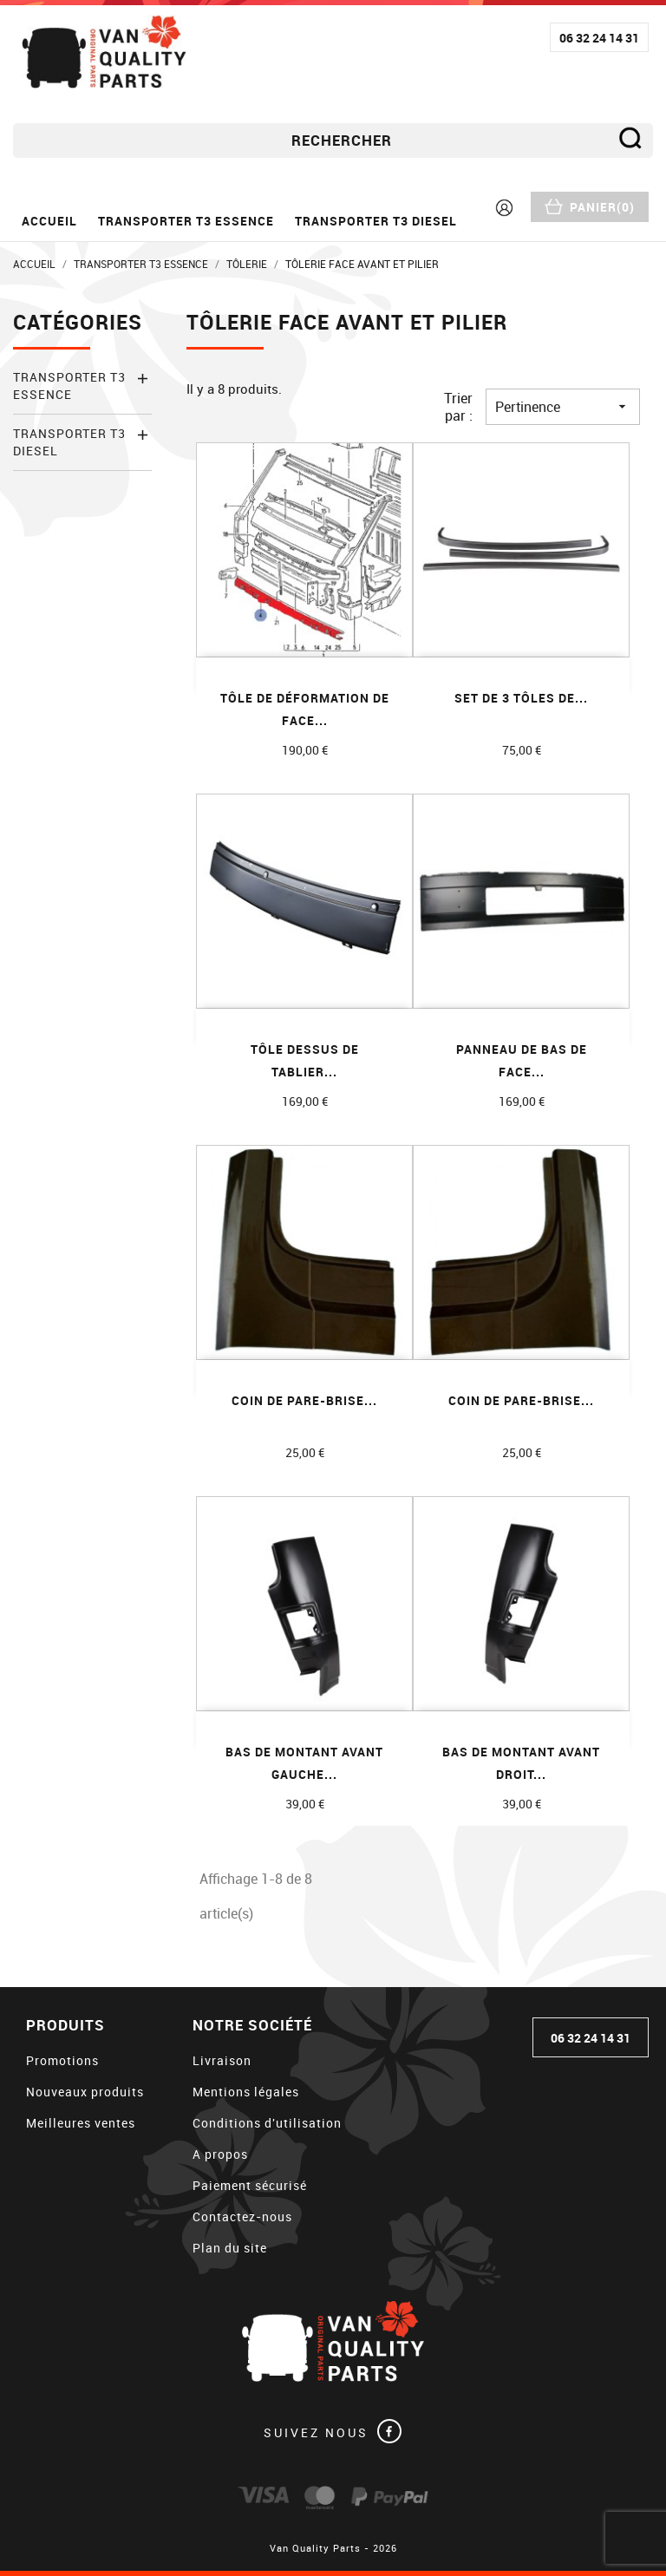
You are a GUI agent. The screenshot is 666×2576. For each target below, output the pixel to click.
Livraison (222, 2060)
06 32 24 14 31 (599, 37)
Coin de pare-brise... (304, 1400)
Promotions (62, 2060)
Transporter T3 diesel (376, 220)
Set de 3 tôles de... (521, 698)
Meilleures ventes (80, 2123)
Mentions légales (246, 2091)
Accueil (49, 220)
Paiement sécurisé (250, 2185)
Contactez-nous (242, 2216)
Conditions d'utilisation (267, 2123)
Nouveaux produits (85, 2091)
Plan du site (230, 2247)
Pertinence (562, 406)
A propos (220, 2154)
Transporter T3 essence (186, 220)
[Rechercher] (333, 140)
